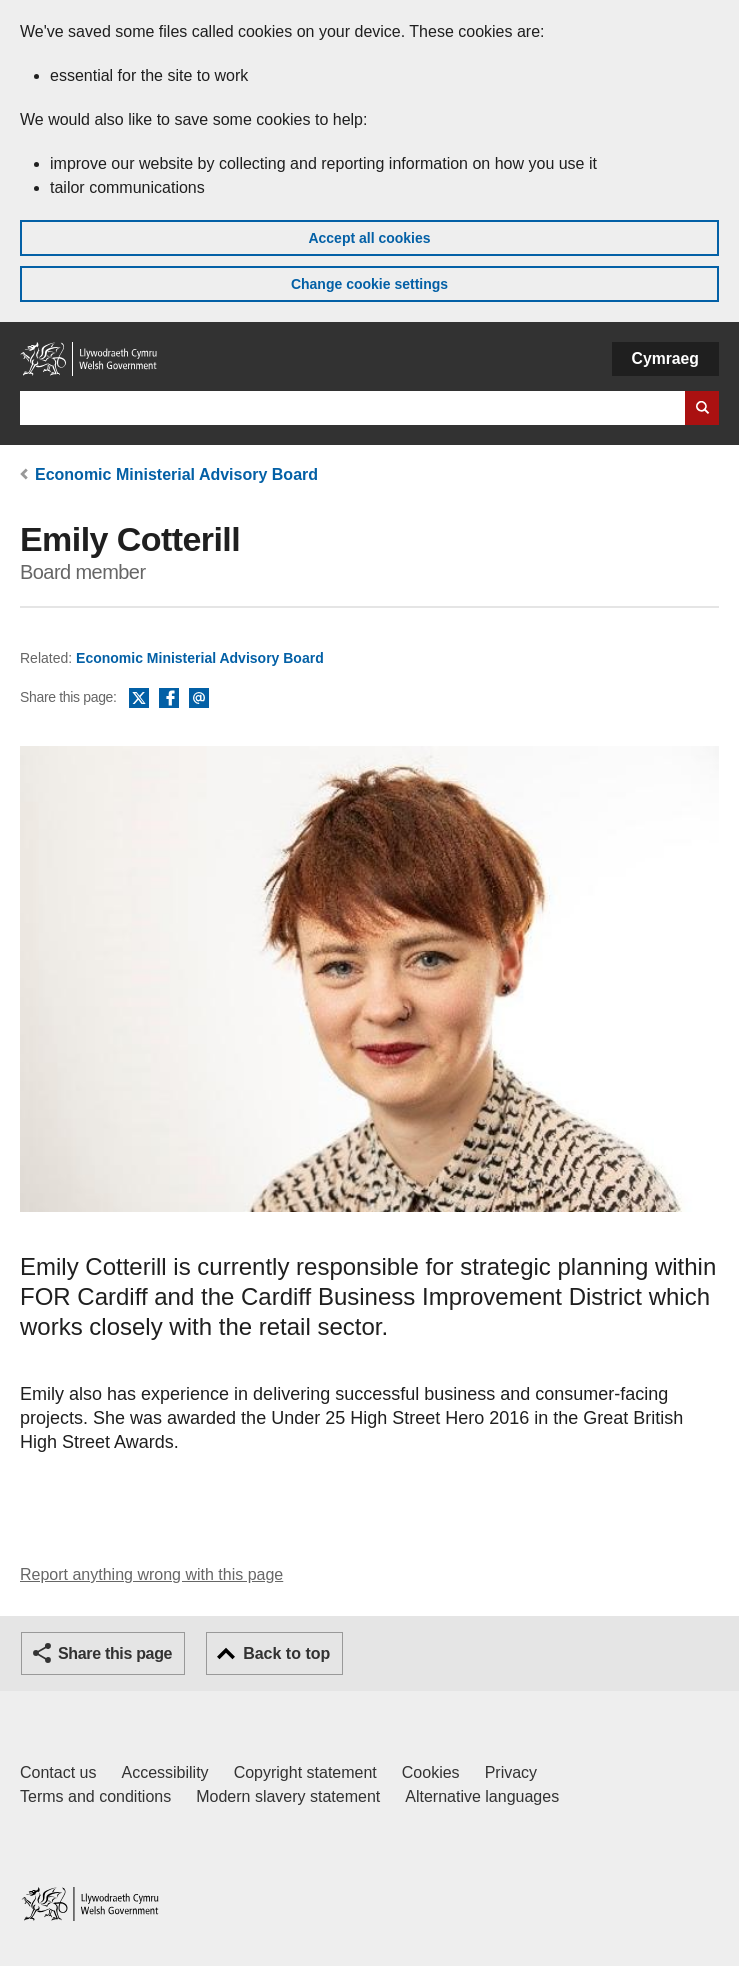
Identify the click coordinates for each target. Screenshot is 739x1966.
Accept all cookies (369, 238)
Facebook (169, 699)
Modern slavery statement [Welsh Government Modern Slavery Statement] (288, 1796)
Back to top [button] (286, 1653)
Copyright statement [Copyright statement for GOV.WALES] (305, 1772)
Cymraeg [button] (665, 358)
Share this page (115, 1653)
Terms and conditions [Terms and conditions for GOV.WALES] (95, 1796)
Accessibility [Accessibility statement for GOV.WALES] (164, 1772)
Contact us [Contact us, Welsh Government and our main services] (58, 1772)
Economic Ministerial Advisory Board (176, 474)
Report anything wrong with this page (151, 1574)
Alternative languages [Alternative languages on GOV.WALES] (482, 1796)
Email (199, 699)
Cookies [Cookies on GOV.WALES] (431, 1772)
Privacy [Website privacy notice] (511, 1772)
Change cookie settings (369, 284)
